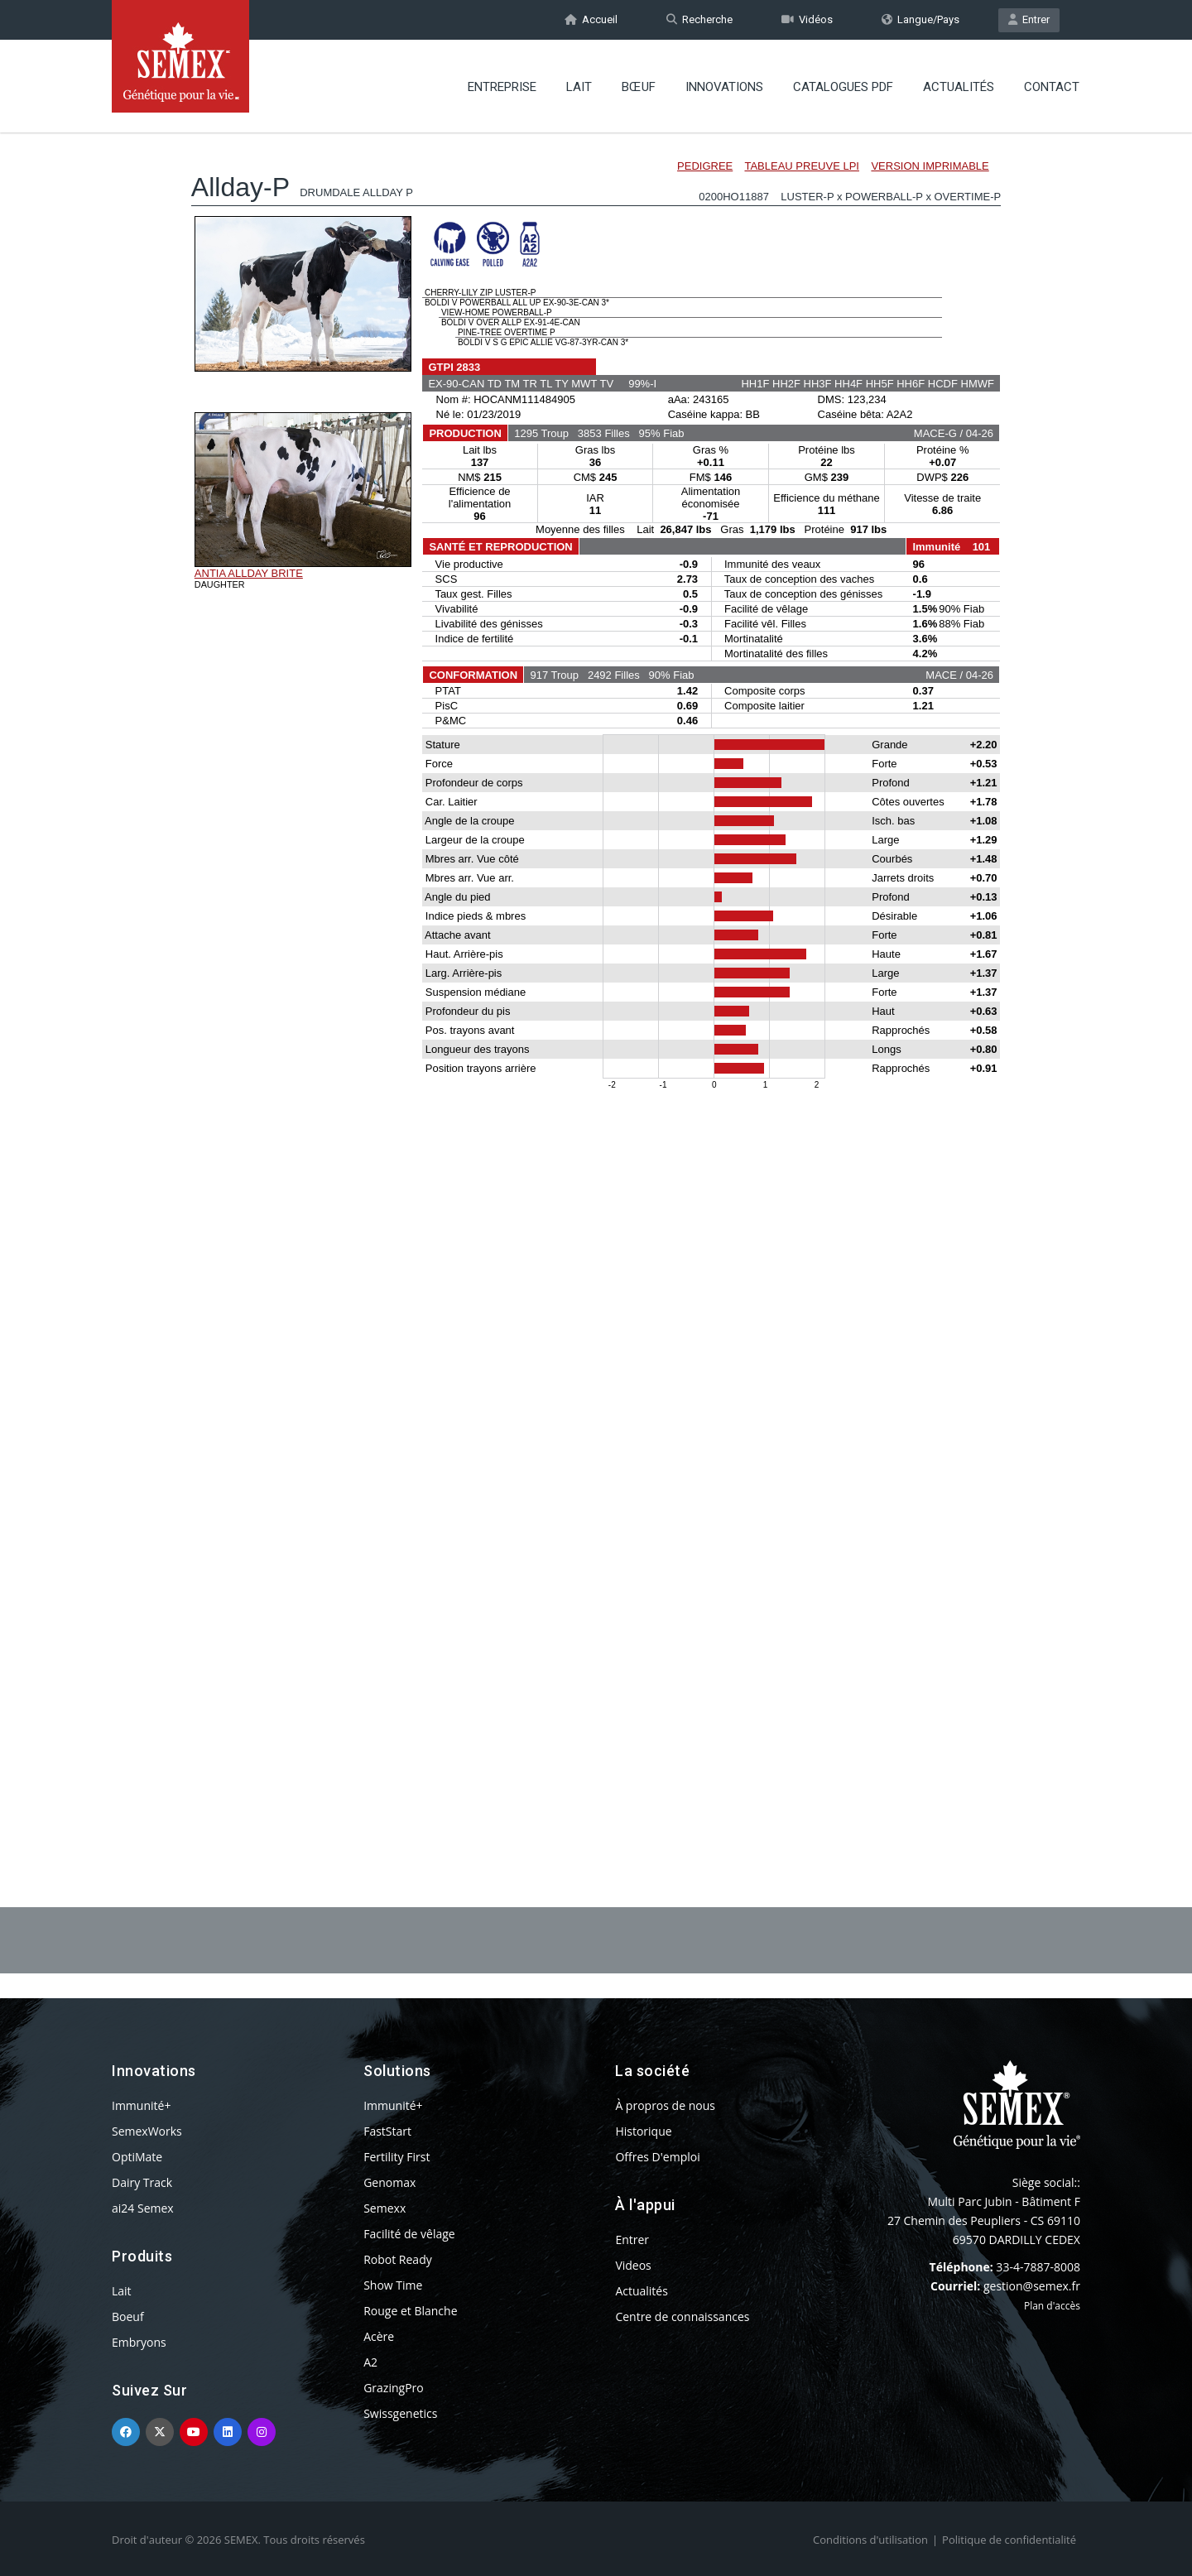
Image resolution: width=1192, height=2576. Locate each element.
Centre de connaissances (682, 2316)
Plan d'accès (1052, 2306)
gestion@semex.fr (1031, 2286)
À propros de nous (665, 2105)
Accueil (591, 19)
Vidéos (807, 19)
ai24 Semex (143, 2208)
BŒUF (639, 86)
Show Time (392, 2285)
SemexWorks (147, 2131)
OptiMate (137, 2157)
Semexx (384, 2208)
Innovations (724, 86)
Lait (579, 86)
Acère (378, 2336)
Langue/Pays (920, 19)
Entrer (1029, 19)
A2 (370, 2362)
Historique (643, 2131)
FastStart (387, 2131)
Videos (633, 2265)
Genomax (389, 2182)
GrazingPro (393, 2388)
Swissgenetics (400, 2413)
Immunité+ (141, 2105)
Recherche (699, 19)
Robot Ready (397, 2259)
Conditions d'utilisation (870, 2539)
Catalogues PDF (843, 86)
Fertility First (396, 2157)
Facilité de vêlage (409, 2234)
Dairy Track (142, 2182)
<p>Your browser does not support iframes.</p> (596, 975)
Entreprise (502, 86)
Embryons (139, 2342)
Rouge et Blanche (410, 2311)
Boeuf (128, 2316)
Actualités (958, 86)
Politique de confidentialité (1009, 2539)
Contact (1051, 86)
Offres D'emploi (657, 2157)
